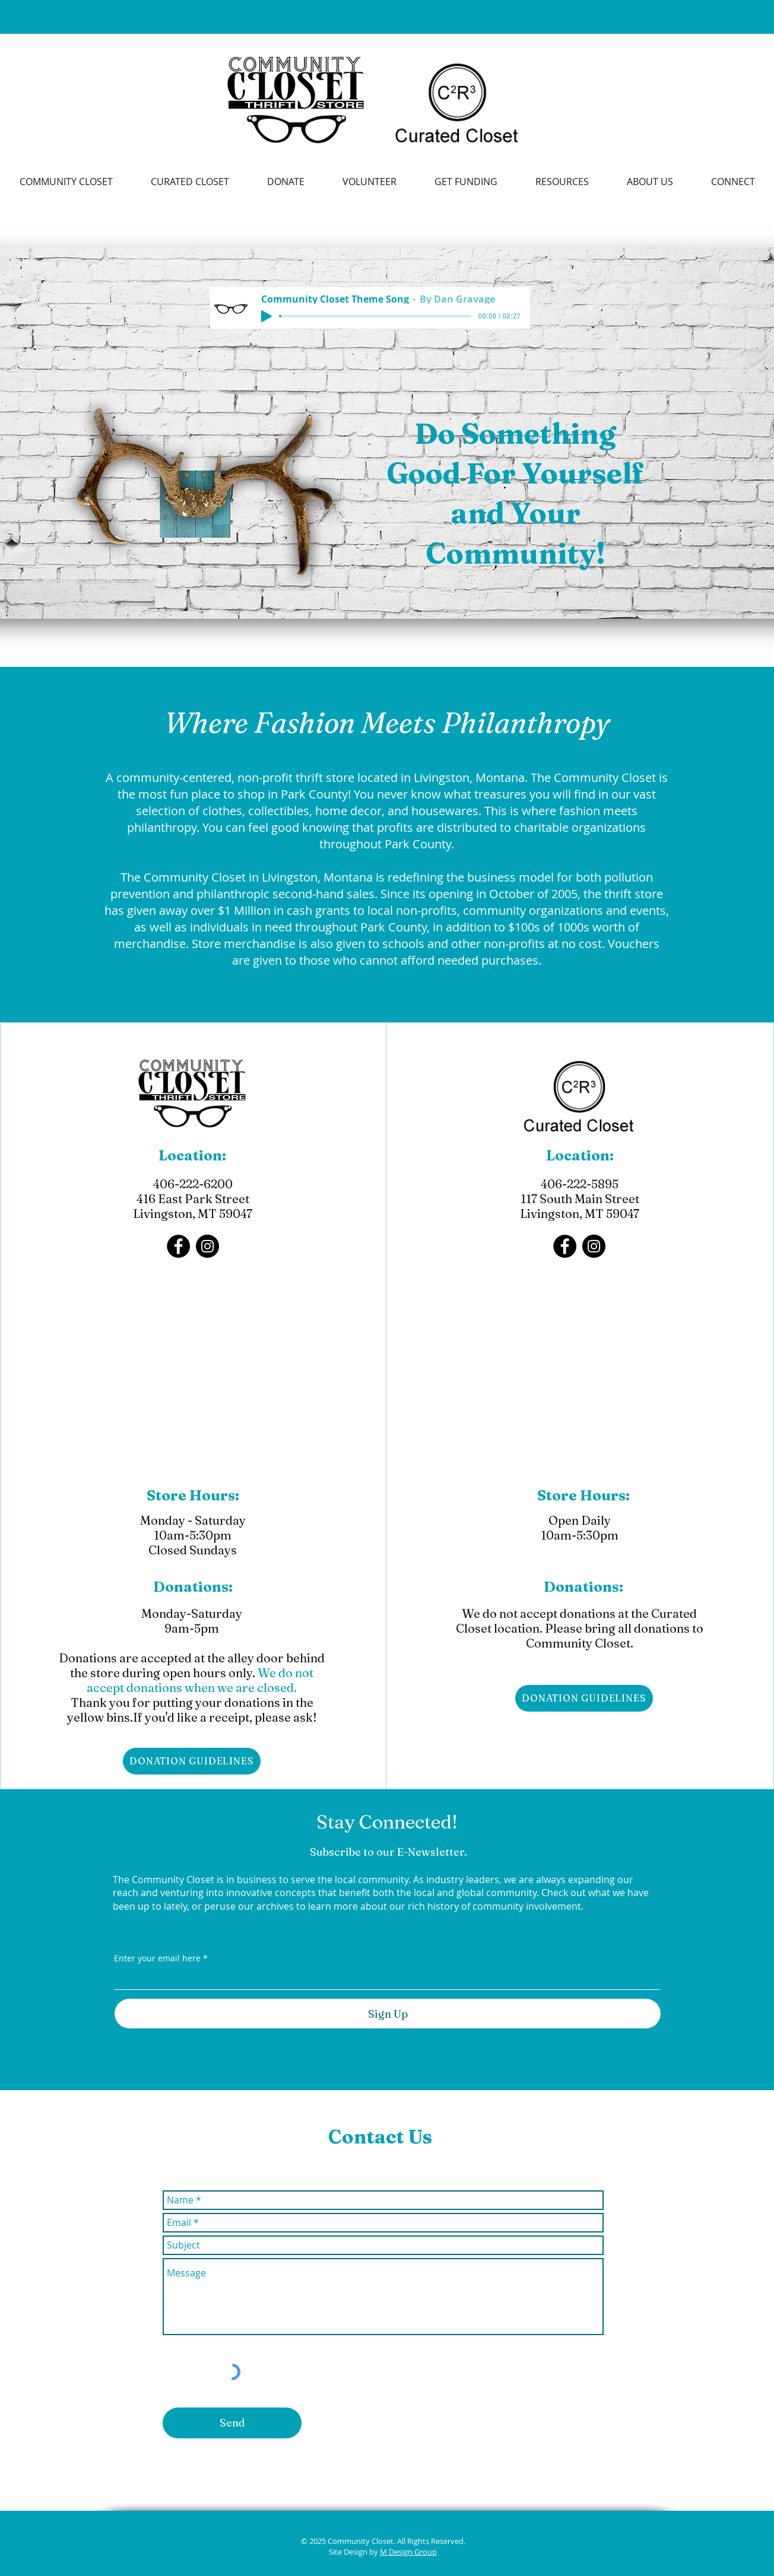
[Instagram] (207, 1246)
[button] (562, 181)
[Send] (232, 2423)
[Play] (266, 316)
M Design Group (408, 2551)
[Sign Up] (388, 2013)
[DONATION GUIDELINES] (192, 1761)
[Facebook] (178, 1246)
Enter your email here (157, 1958)
